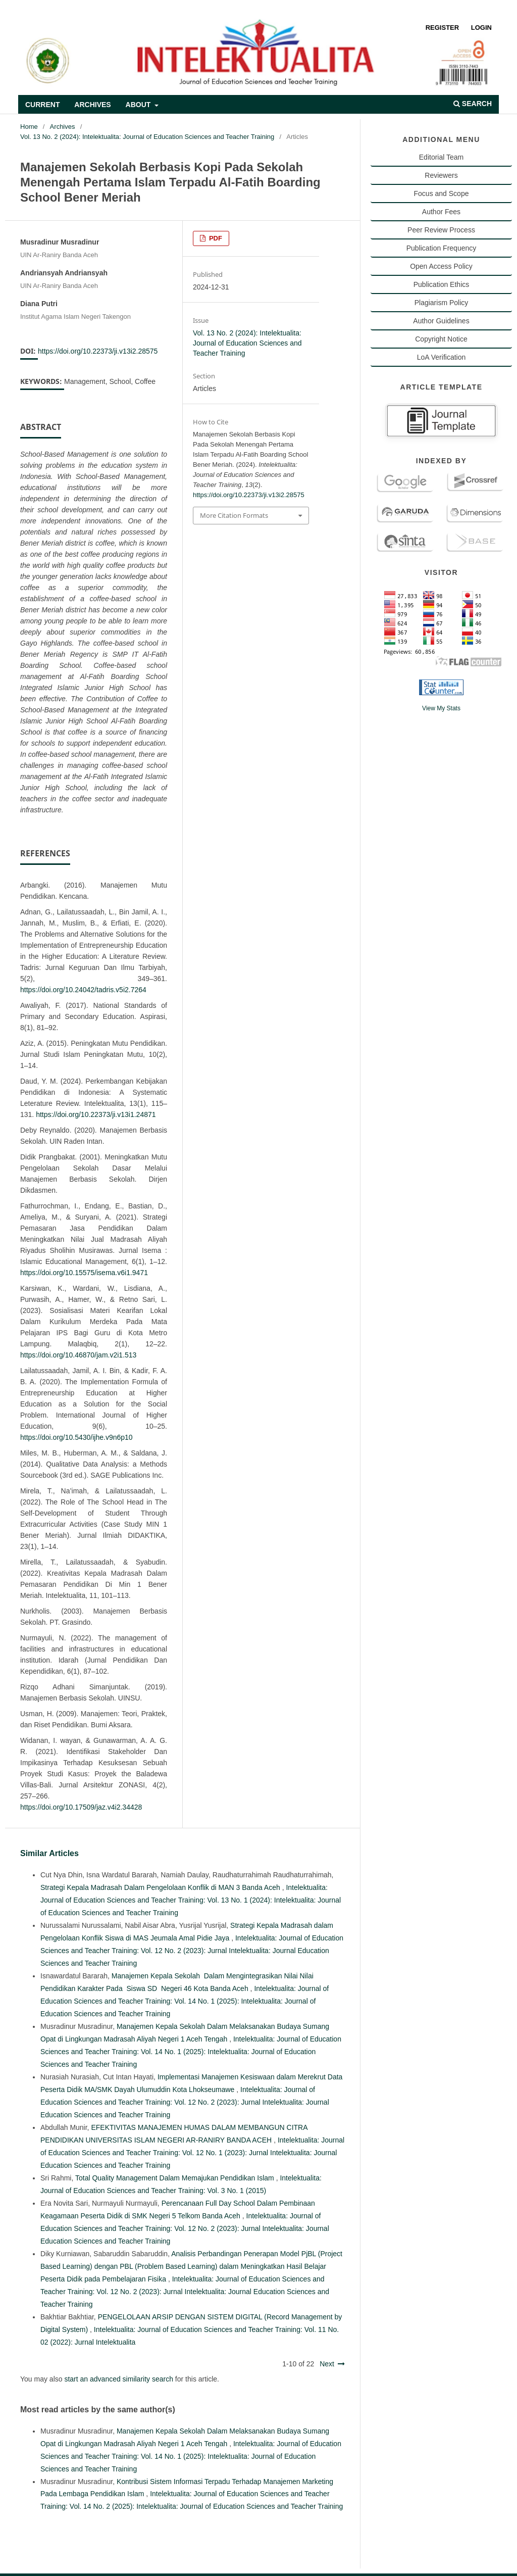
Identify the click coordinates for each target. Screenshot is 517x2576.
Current (42, 105)
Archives (92, 105)
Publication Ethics (441, 284)
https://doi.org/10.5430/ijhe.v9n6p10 (76, 1437)
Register (442, 27)
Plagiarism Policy (442, 303)
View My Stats (441, 708)
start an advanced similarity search (118, 2379)
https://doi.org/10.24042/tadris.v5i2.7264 (83, 990)
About (139, 105)
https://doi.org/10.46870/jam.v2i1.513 (78, 1355)
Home (29, 126)
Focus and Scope (441, 193)
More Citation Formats (234, 515)
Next (327, 2364)
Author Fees (441, 212)
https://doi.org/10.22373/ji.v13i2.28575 (98, 351)
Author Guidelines (441, 321)
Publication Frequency (441, 248)
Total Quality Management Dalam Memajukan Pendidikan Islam (175, 2178)
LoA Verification (441, 357)
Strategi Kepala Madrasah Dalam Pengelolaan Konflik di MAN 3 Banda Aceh (161, 1887)
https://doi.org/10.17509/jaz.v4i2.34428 (81, 1807)
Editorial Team (441, 157)
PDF (214, 238)
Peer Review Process (441, 230)
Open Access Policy (441, 266)
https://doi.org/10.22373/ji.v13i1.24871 (96, 1114)
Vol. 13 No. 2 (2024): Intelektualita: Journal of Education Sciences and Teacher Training (147, 136)
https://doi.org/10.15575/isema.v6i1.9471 (84, 1273)
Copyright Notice (441, 339)
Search (472, 104)
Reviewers (441, 175)
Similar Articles (49, 1853)
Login (481, 27)
